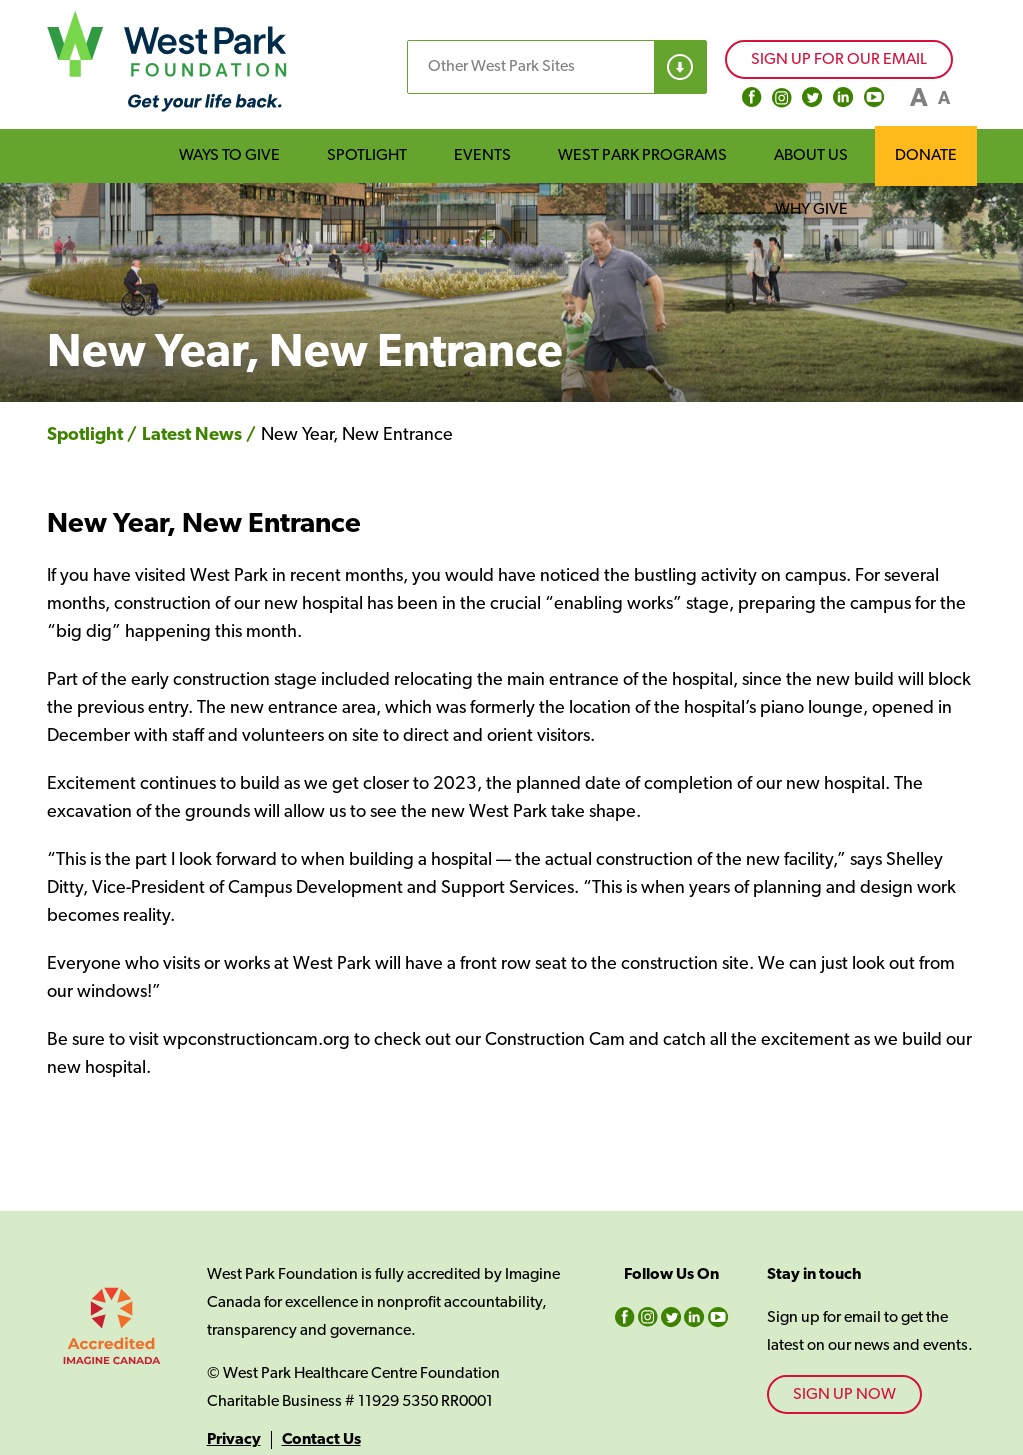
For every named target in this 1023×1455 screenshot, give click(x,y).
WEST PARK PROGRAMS (642, 156)
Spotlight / (92, 435)
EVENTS (482, 156)
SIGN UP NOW (844, 1395)
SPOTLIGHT (367, 156)
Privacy (234, 1440)
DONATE (926, 156)
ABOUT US (811, 156)
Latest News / (199, 435)
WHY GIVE (811, 210)
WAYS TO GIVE (229, 156)
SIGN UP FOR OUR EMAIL (839, 60)
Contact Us (321, 1440)
